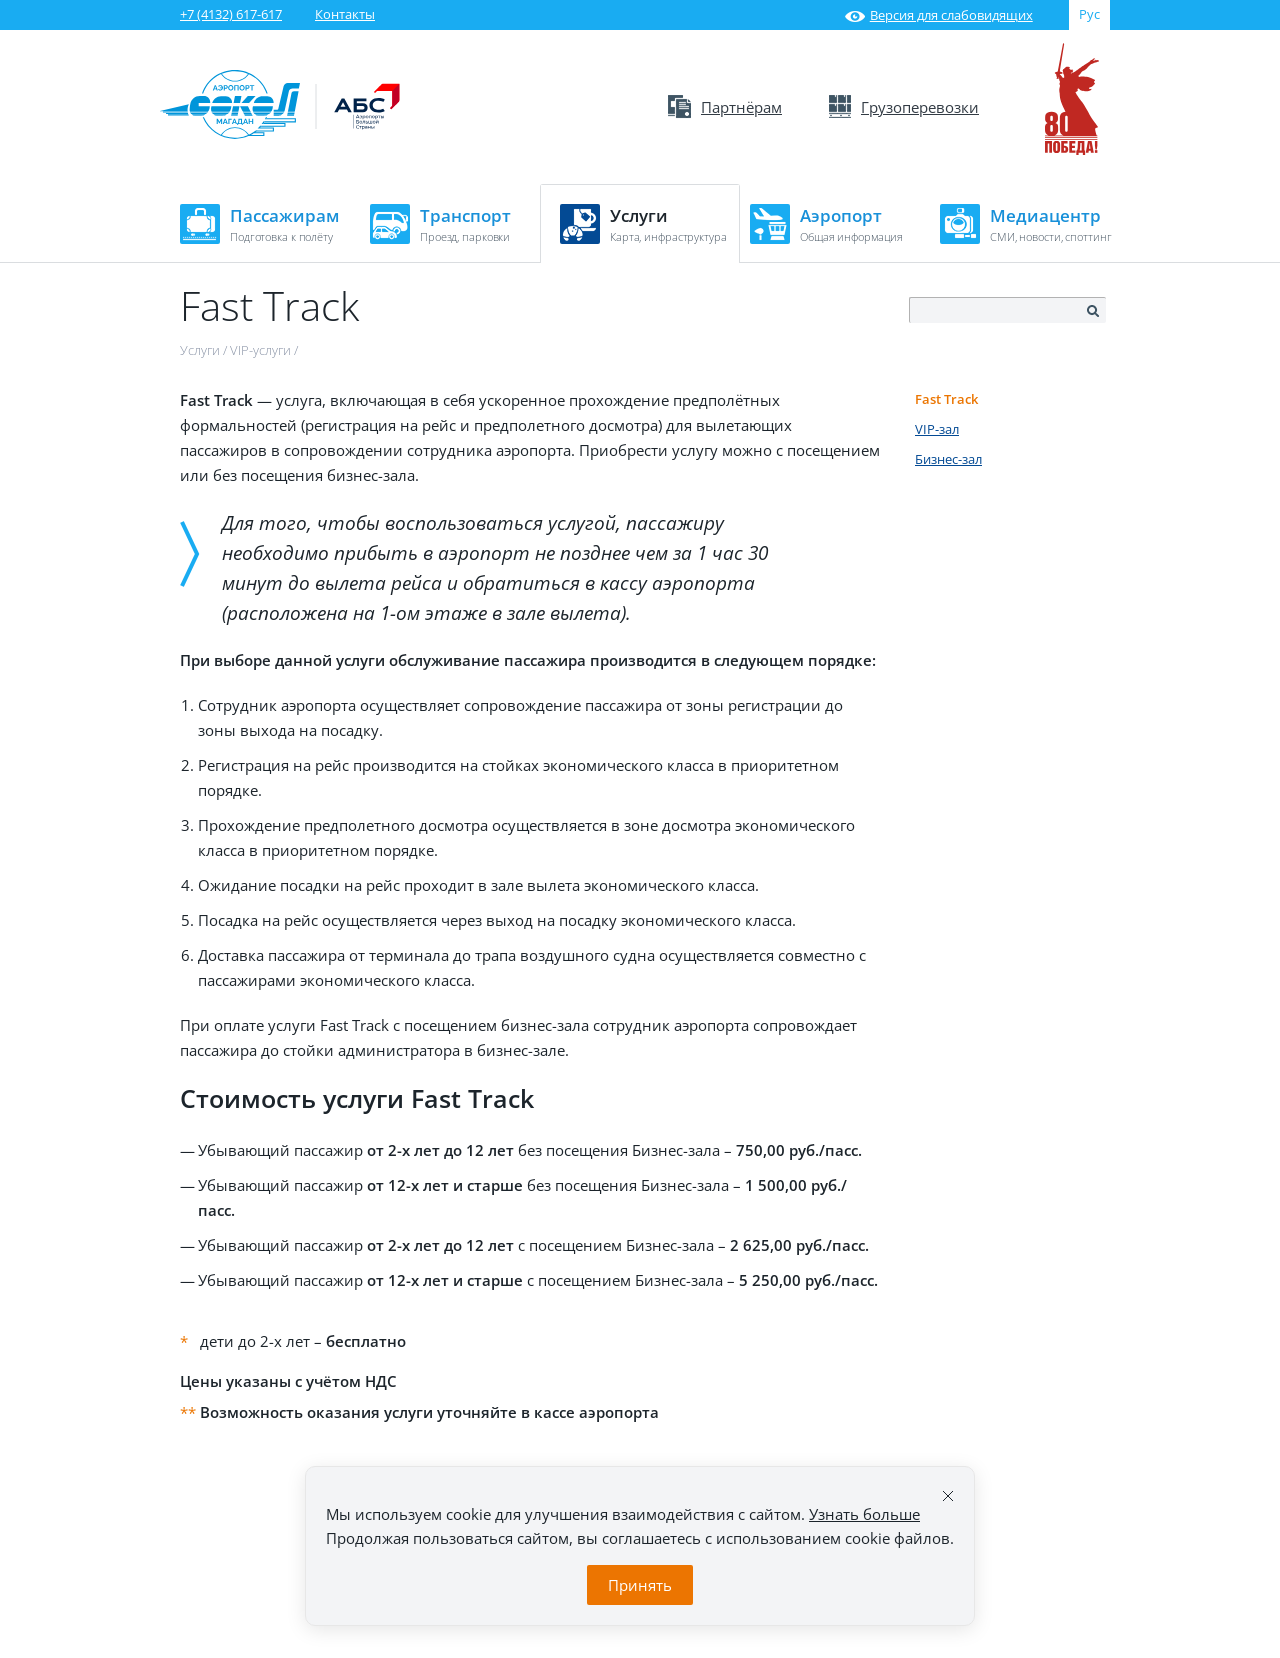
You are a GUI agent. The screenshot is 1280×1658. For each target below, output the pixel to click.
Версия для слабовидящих (939, 15)
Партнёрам (725, 107)
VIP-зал (937, 429)
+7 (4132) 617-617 (231, 14)
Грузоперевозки (904, 107)
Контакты (345, 14)
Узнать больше (864, 1514)
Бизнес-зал (948, 459)
